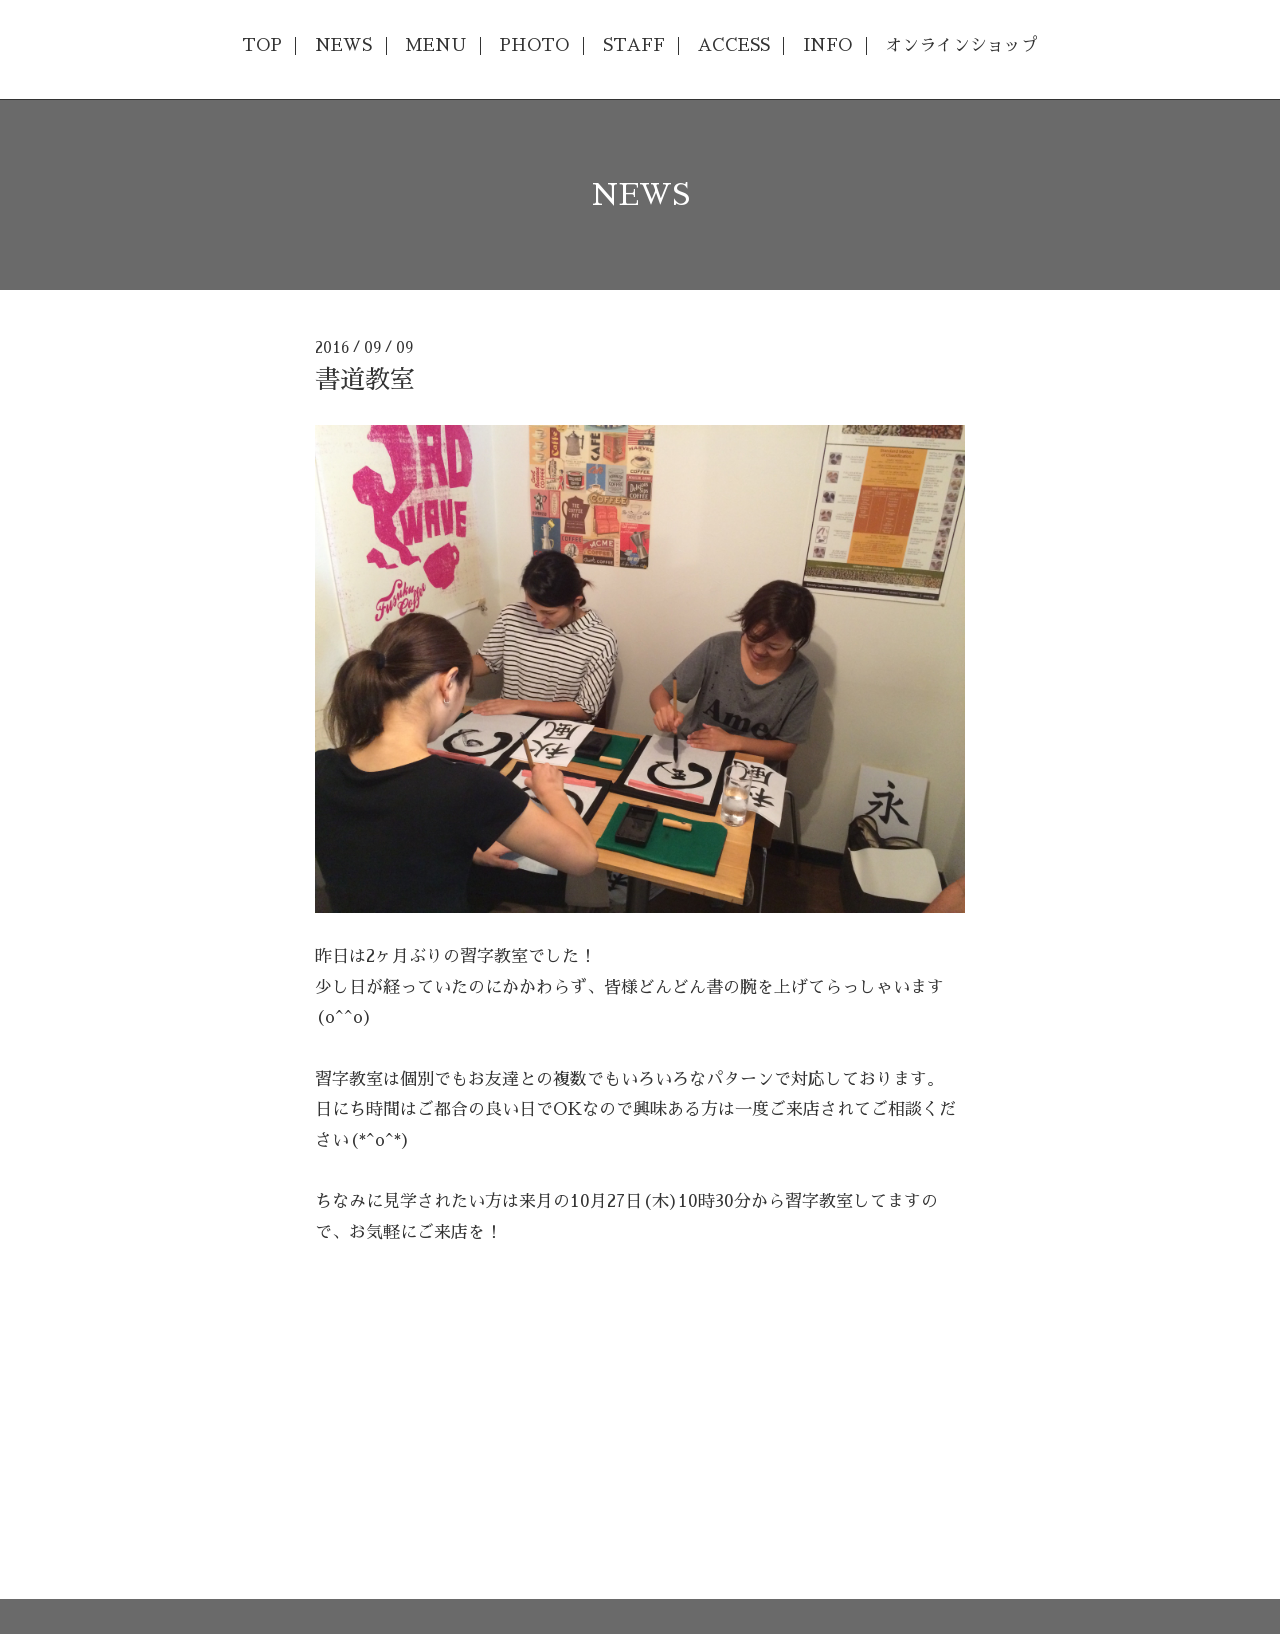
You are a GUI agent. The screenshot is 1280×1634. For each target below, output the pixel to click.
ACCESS (734, 45)
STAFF (634, 45)
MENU (435, 45)
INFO (827, 45)
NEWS (343, 45)
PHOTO (534, 45)
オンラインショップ (961, 45)
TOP (262, 45)
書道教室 (365, 379)
